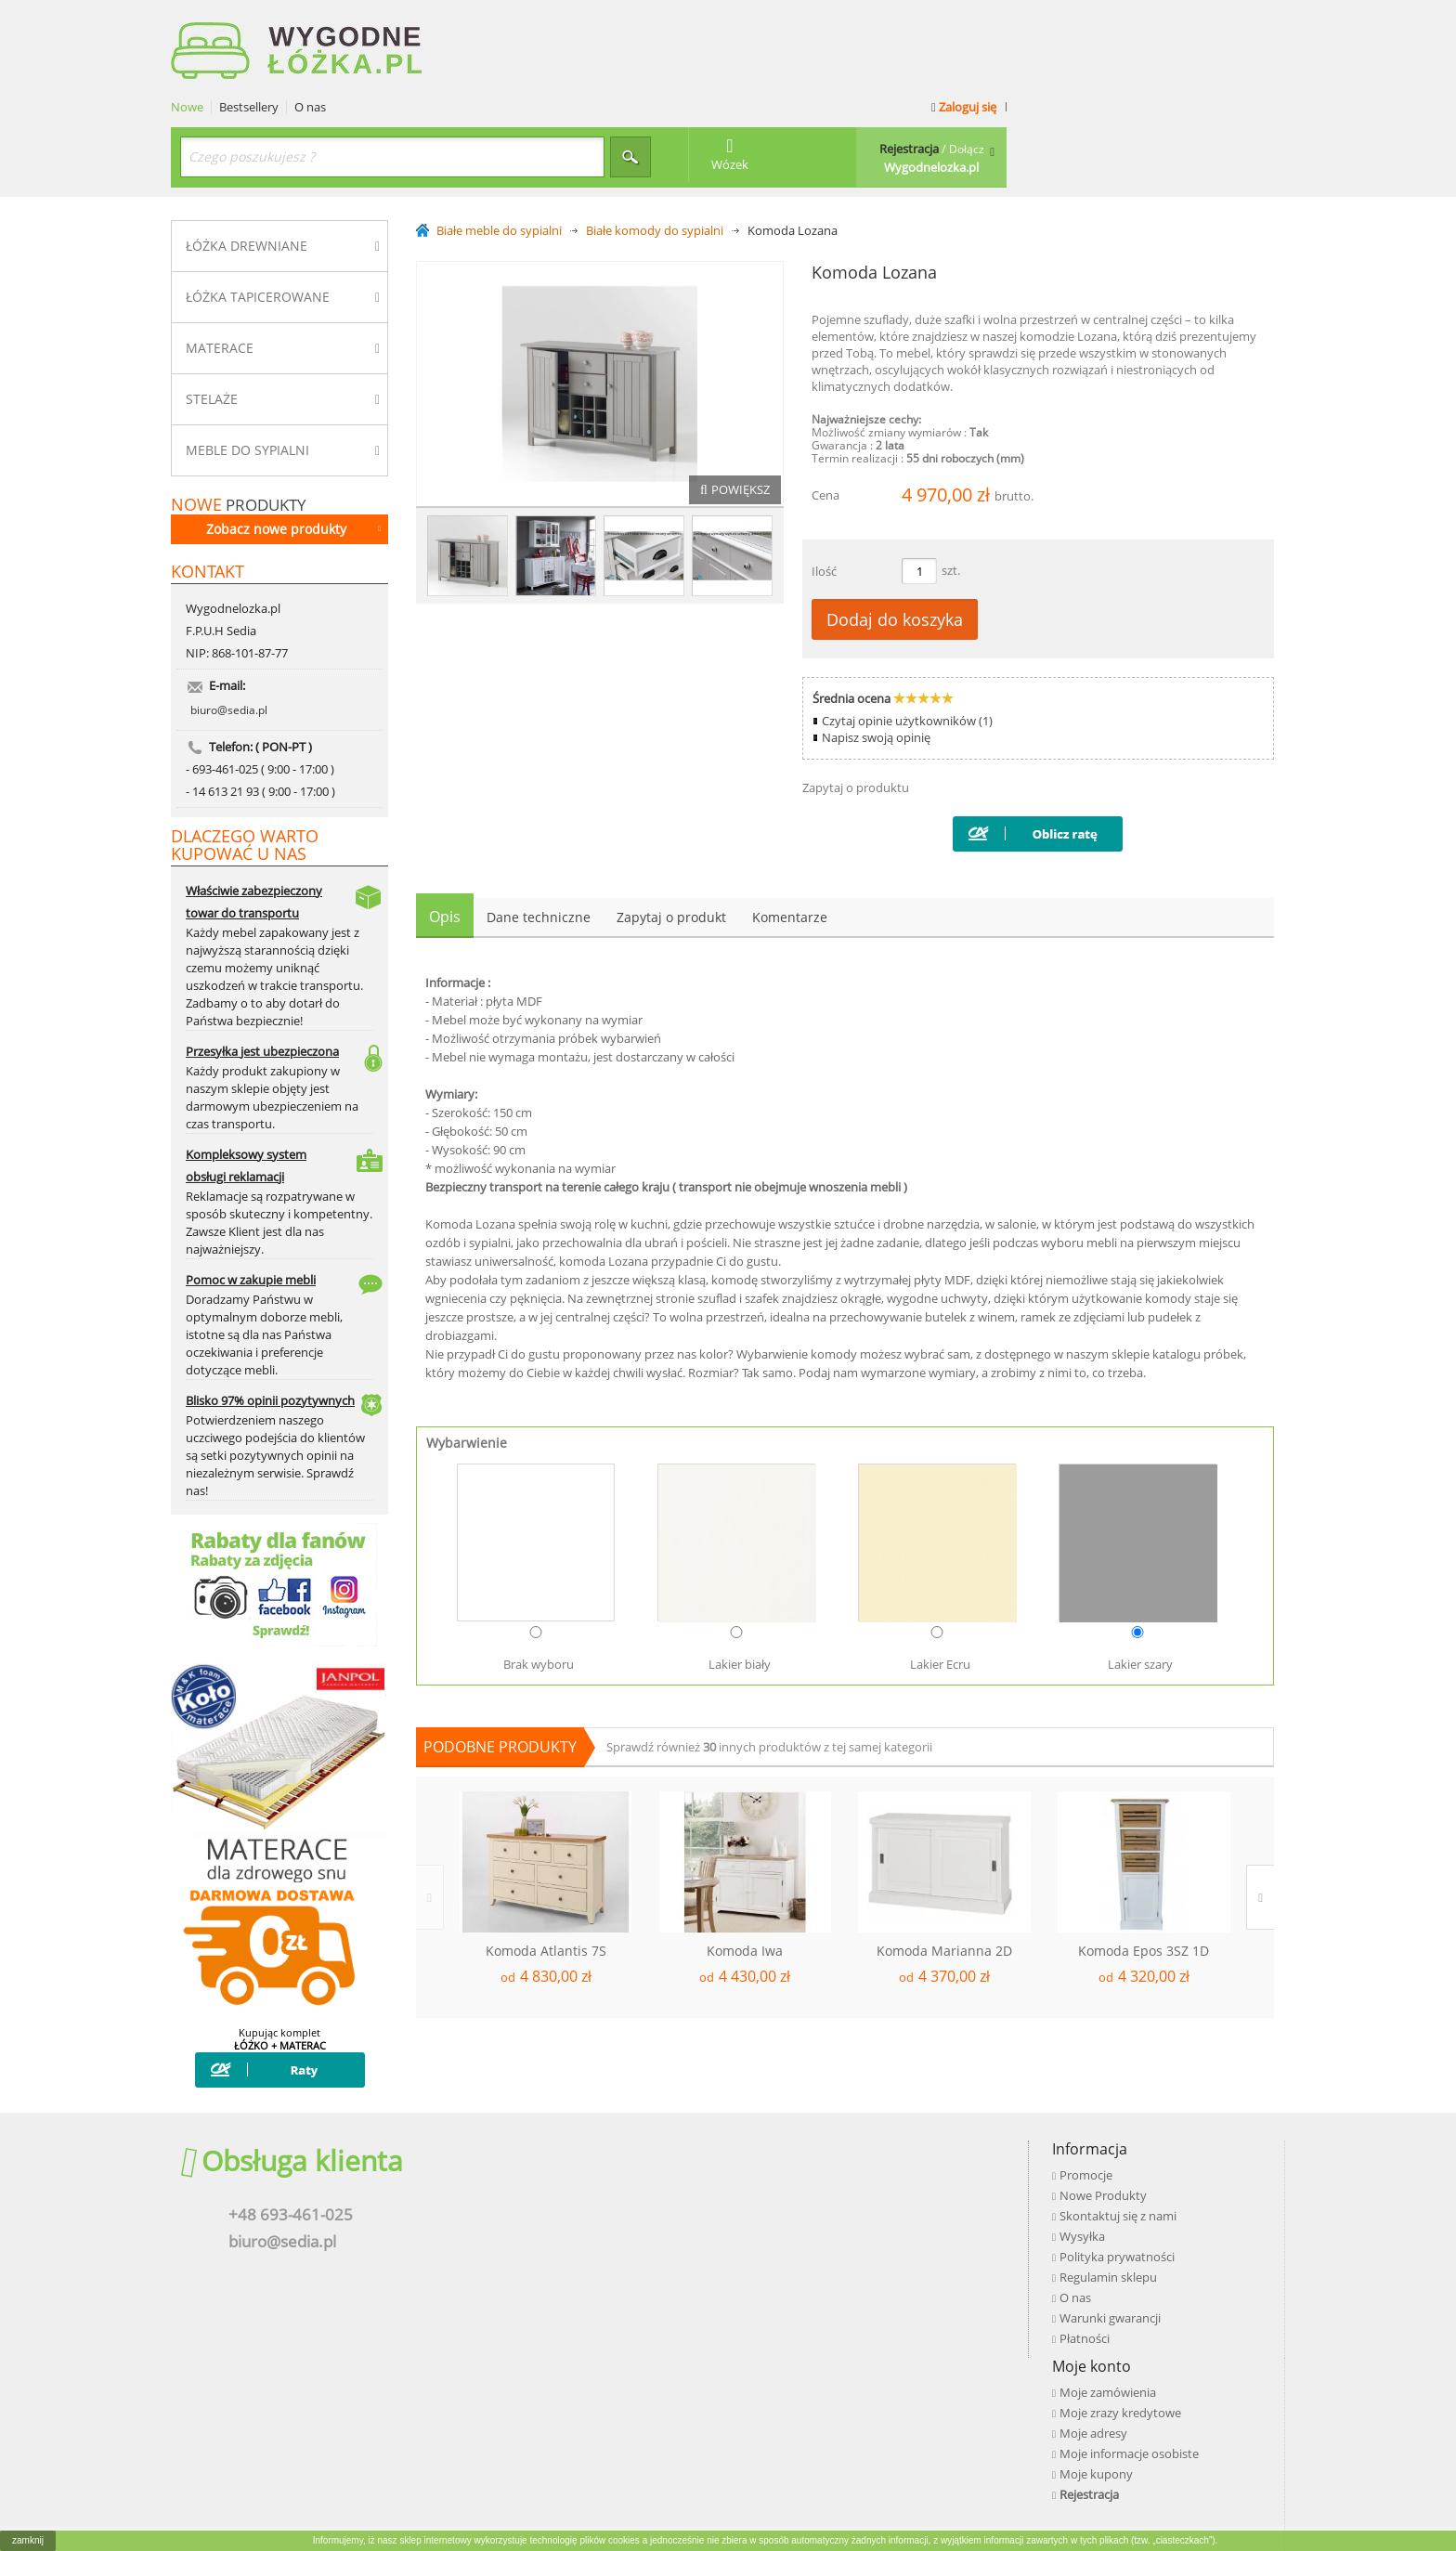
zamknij (28, 2540)
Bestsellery (527, 21)
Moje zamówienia (851, 2144)
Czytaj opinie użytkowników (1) (907, 634)
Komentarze (789, 830)
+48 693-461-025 (281, 2184)
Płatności (572, 2307)
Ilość (824, 484)
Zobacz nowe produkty (293, 441)
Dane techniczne (539, 830)
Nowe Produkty (590, 2164)
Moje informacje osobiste (872, 2205)
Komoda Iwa (745, 1864)
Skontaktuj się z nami (605, 2185)
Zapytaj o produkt (671, 830)
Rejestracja (833, 2246)
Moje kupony (840, 2226)
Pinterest (1088, 2224)
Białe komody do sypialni (654, 144)
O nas (588, 21)
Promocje (573, 2144)
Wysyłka (569, 2205)
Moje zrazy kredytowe (864, 2164)
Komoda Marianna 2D (944, 1864)
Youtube (1087, 2172)
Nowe (465, 21)
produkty (238, 417)
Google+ (1086, 2198)
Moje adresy (837, 2185)
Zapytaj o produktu (855, 701)
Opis (445, 830)
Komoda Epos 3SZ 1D (1143, 1864)
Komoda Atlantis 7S (546, 1864)
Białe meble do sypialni (499, 144)
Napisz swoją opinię (876, 651)
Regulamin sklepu (595, 2246)
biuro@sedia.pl (228, 636)
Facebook (1090, 2146)
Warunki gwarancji (597, 2287)
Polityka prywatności (604, 2226)
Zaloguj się (1239, 20)
